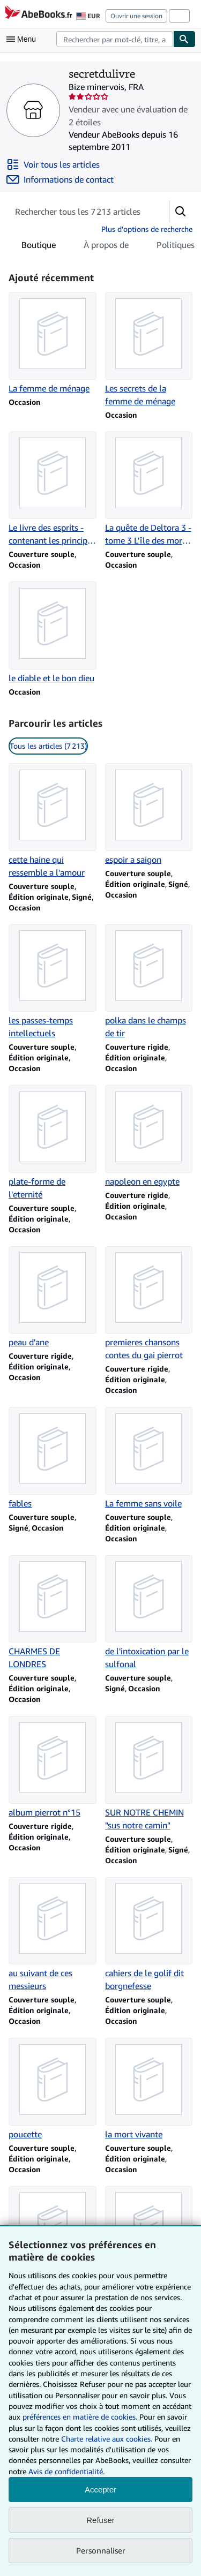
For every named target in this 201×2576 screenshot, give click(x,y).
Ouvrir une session (136, 16)
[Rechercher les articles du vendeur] (78, 211)
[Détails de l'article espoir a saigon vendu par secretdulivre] (149, 814)
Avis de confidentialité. (66, 2471)
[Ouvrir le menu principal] (23, 39)
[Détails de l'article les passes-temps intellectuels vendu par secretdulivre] (52, 982)
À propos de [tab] (106, 246)
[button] (180, 211)
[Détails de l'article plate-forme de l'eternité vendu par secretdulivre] (52, 1143)
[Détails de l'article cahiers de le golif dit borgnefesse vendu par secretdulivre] (149, 1935)
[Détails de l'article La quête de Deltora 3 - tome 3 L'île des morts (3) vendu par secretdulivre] (149, 489)
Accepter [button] (100, 2489)
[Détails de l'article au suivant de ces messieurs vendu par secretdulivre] (52, 1935)
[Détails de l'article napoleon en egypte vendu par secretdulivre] (149, 1136)
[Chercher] (184, 39)
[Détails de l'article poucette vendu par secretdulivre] (52, 2089)
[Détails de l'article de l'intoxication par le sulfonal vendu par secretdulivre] (149, 1613)
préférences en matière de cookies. (80, 2416)
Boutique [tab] (39, 246)
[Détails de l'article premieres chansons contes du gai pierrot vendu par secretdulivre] (149, 1304)
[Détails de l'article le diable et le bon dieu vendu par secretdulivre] (52, 633)
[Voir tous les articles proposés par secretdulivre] (53, 164)
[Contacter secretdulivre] (60, 179)
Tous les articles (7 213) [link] (48, 745)
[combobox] (114, 39)
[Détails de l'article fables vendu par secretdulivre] (52, 1458)
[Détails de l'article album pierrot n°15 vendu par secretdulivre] (52, 1767)
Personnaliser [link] (100, 2550)
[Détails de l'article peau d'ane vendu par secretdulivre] (52, 1297)
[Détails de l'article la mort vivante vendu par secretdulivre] (149, 2089)
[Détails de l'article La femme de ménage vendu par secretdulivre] (52, 343)
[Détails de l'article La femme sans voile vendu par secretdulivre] (149, 1458)
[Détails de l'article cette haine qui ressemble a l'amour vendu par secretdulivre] (52, 821)
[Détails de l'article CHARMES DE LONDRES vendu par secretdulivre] (52, 1613)
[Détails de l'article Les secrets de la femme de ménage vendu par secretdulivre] (149, 350)
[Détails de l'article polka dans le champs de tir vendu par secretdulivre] (149, 982)
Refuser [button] (100, 2520)
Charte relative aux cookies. (107, 2438)
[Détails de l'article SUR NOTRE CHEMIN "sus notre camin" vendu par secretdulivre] (149, 1774)
